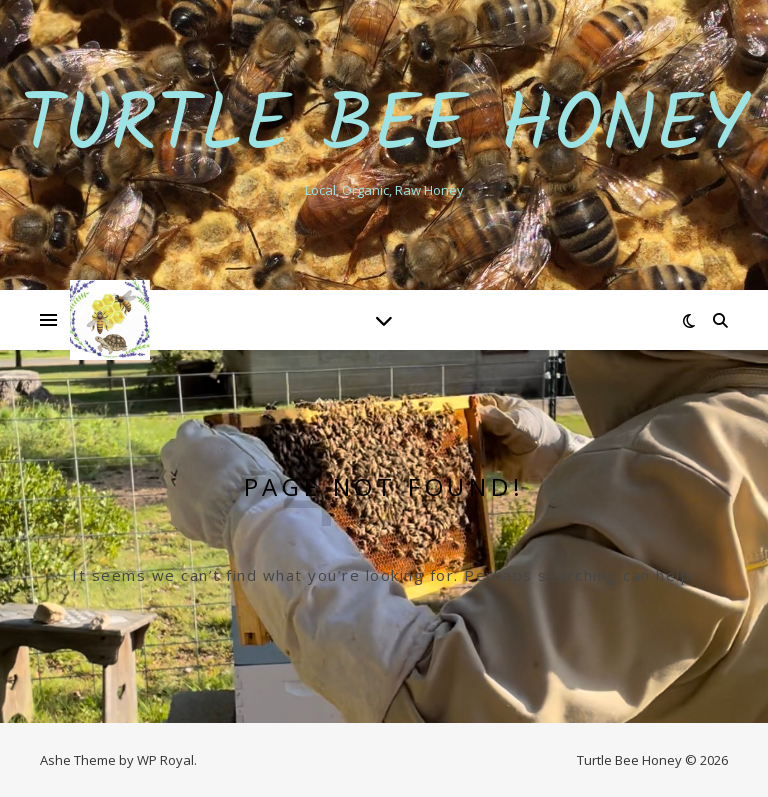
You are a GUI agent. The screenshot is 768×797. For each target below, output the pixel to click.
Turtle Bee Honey (384, 128)
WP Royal (165, 760)
